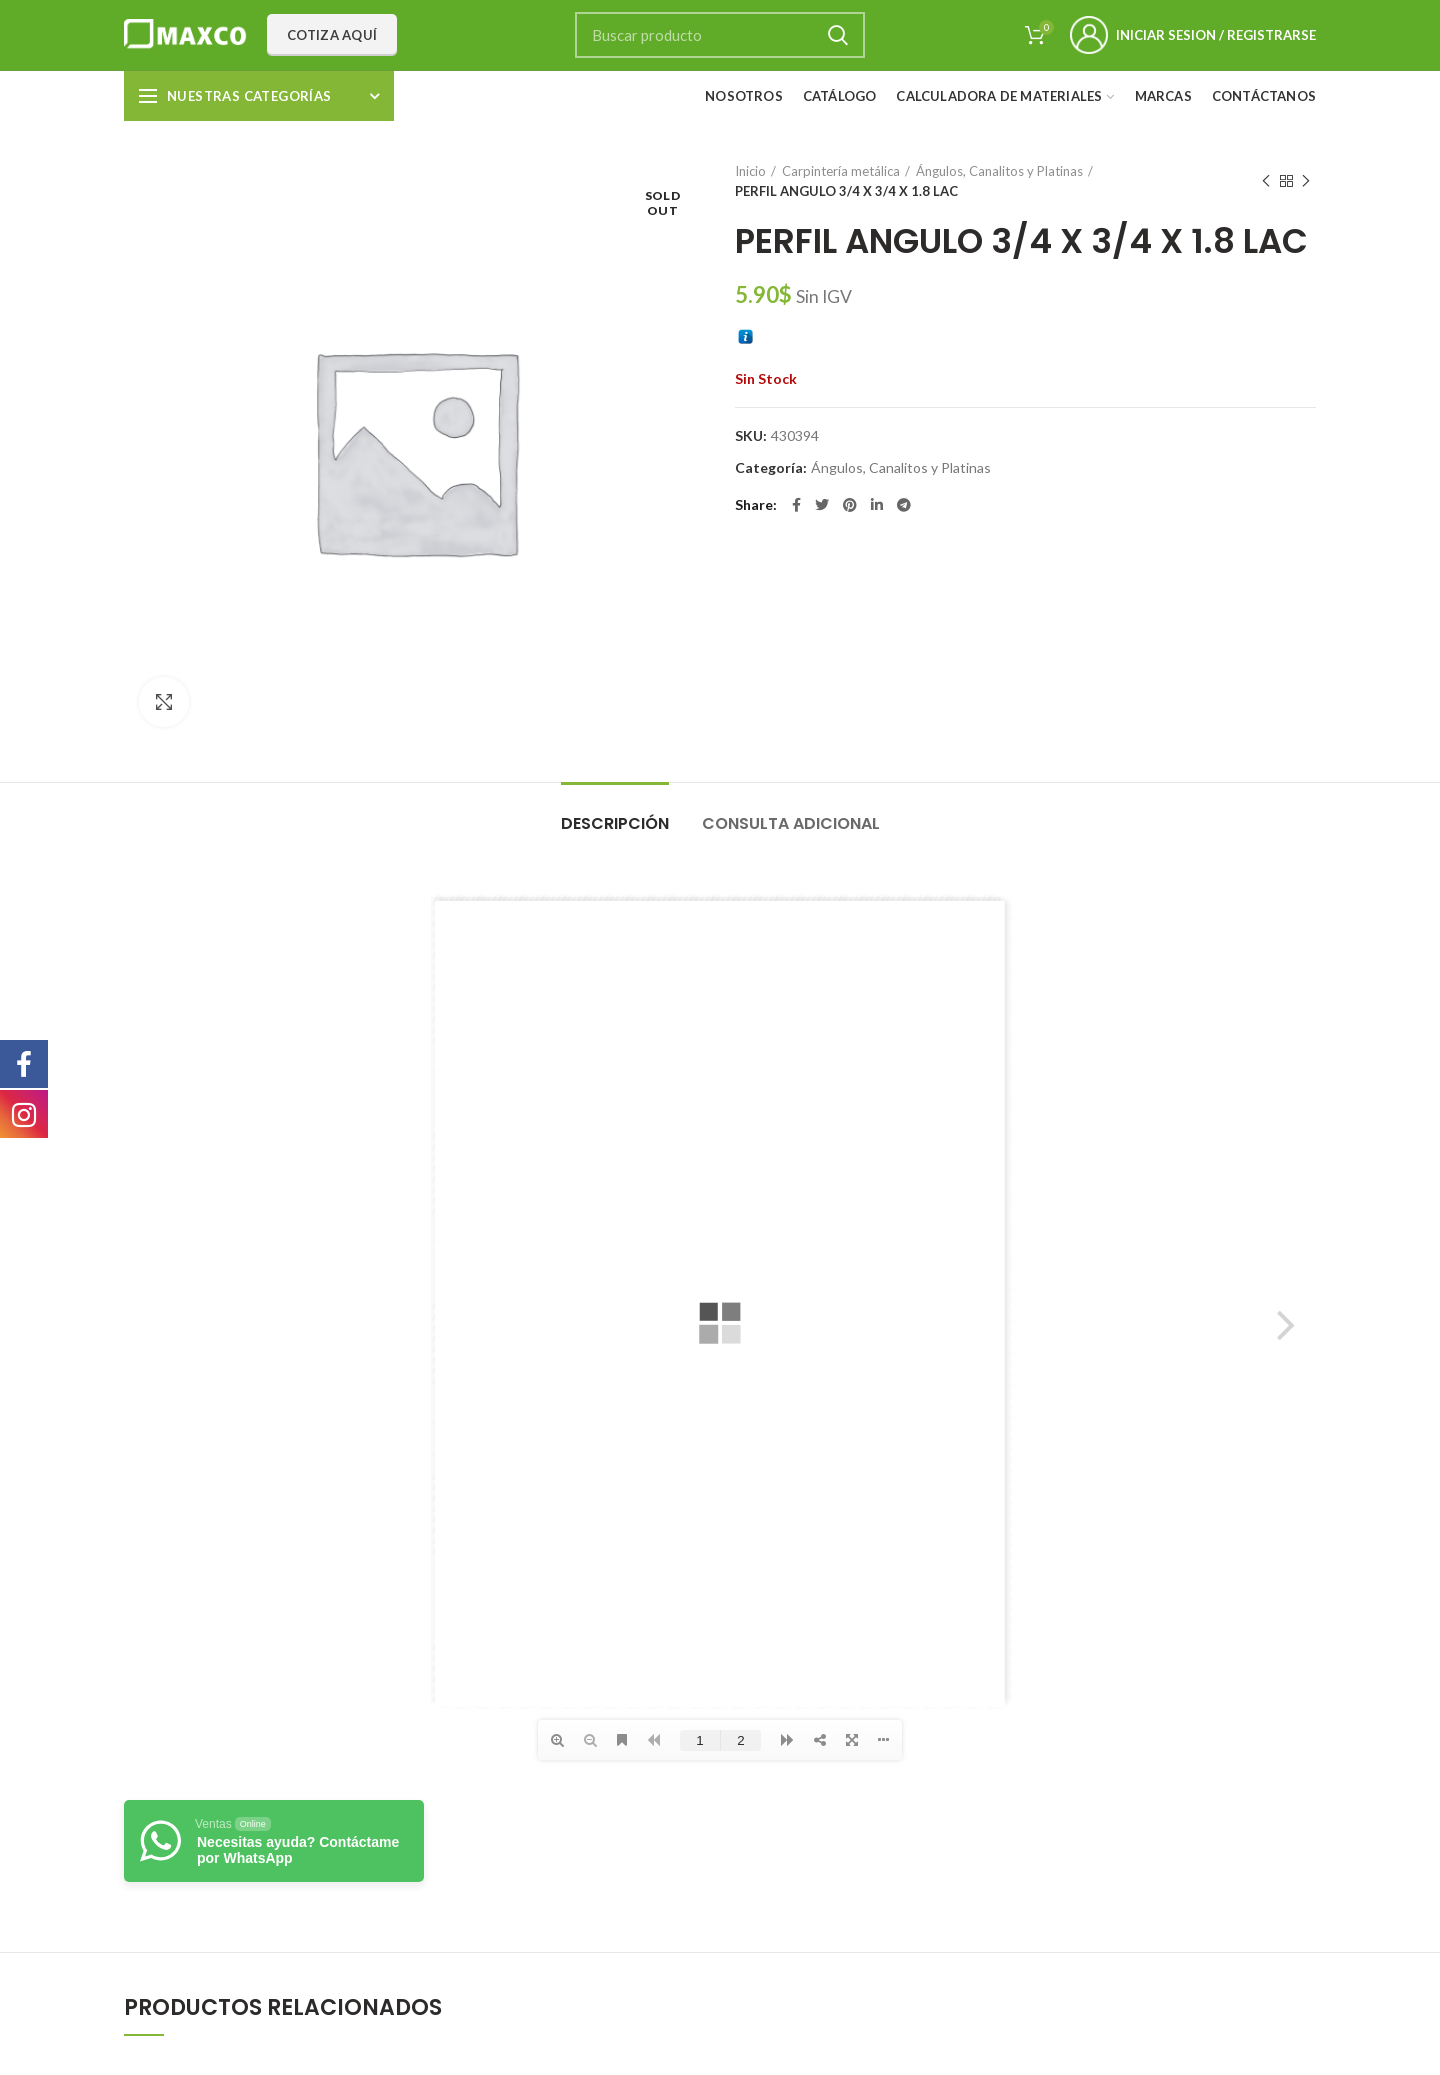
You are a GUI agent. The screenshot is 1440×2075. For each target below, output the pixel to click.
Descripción (615, 823)
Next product (1306, 181)
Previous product (1266, 181)
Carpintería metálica (841, 171)
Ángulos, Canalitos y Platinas (999, 171)
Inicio (750, 171)
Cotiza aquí (332, 35)
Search (838, 35)
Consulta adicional (791, 823)
